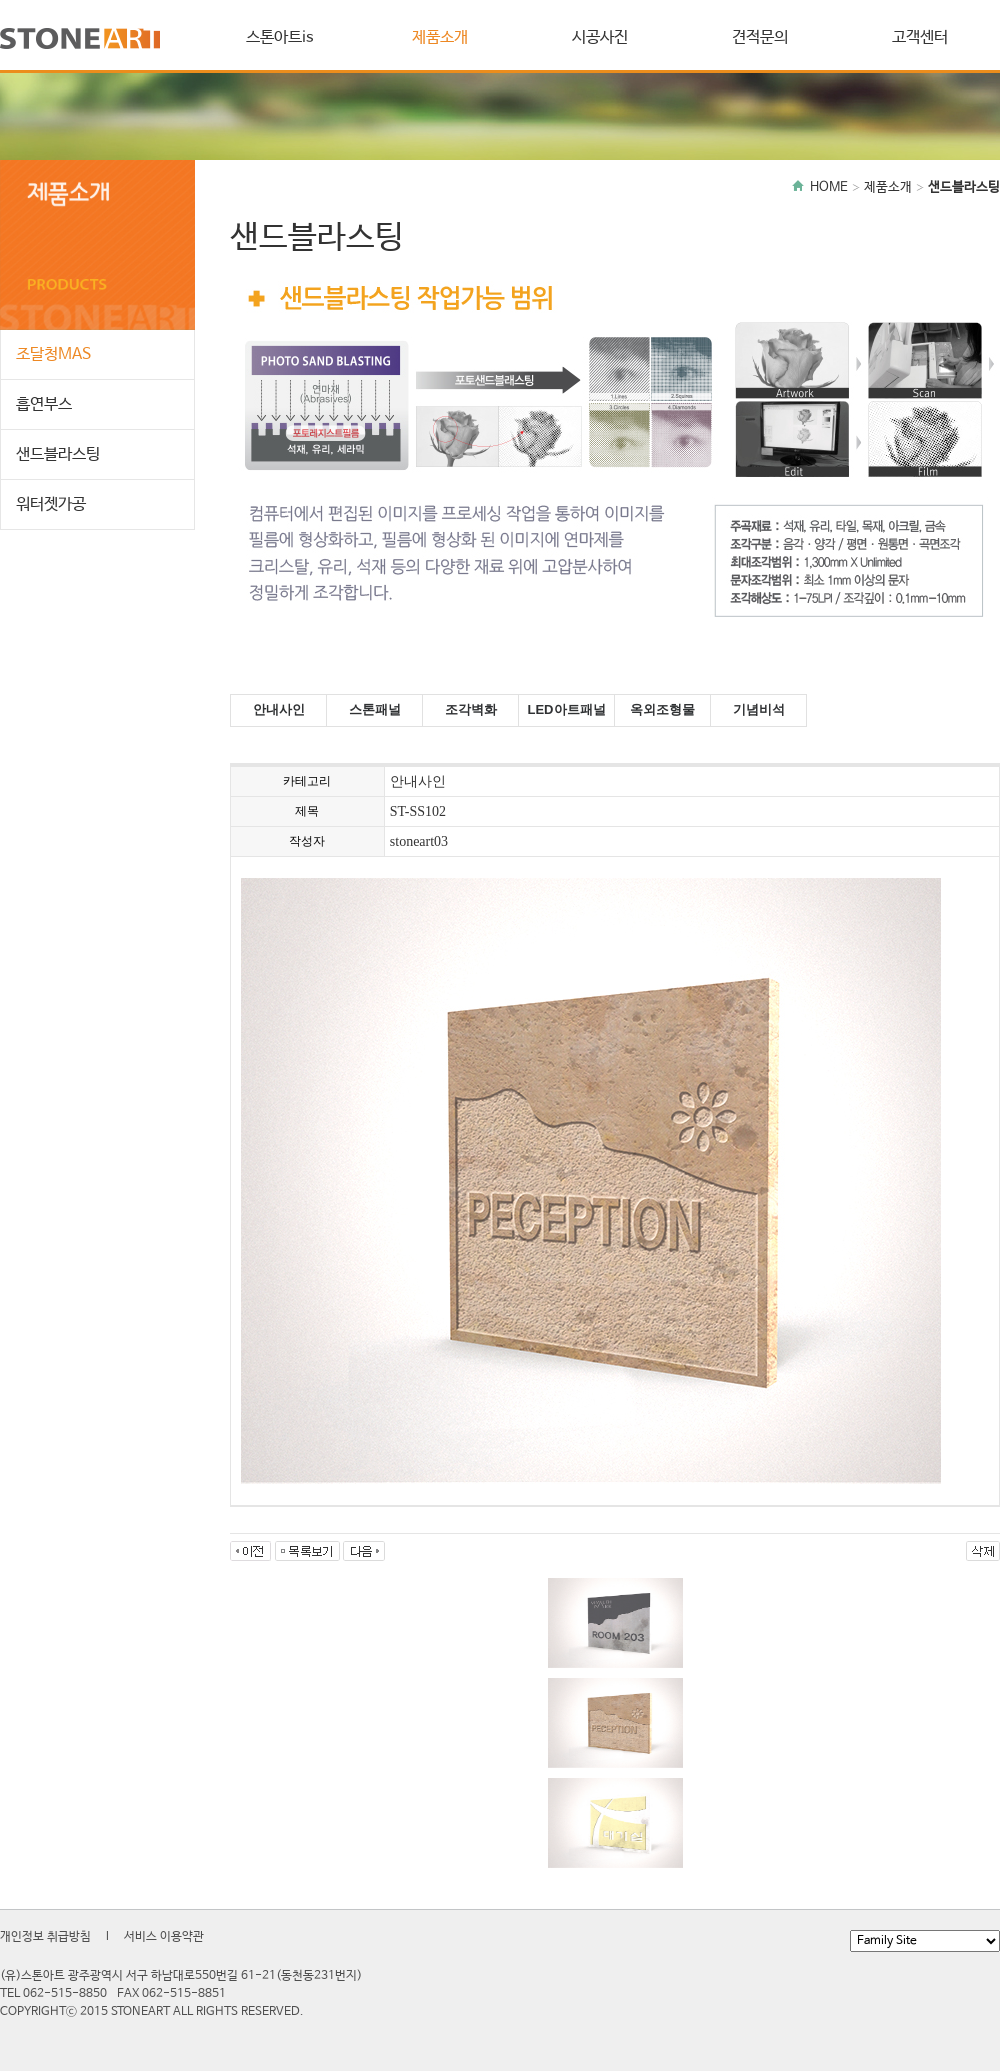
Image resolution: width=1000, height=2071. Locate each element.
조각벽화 (471, 709)
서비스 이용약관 (164, 1937)
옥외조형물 (662, 709)
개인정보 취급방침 (45, 1937)
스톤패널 (375, 709)
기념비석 (759, 709)
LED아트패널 (567, 709)
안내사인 (279, 709)
